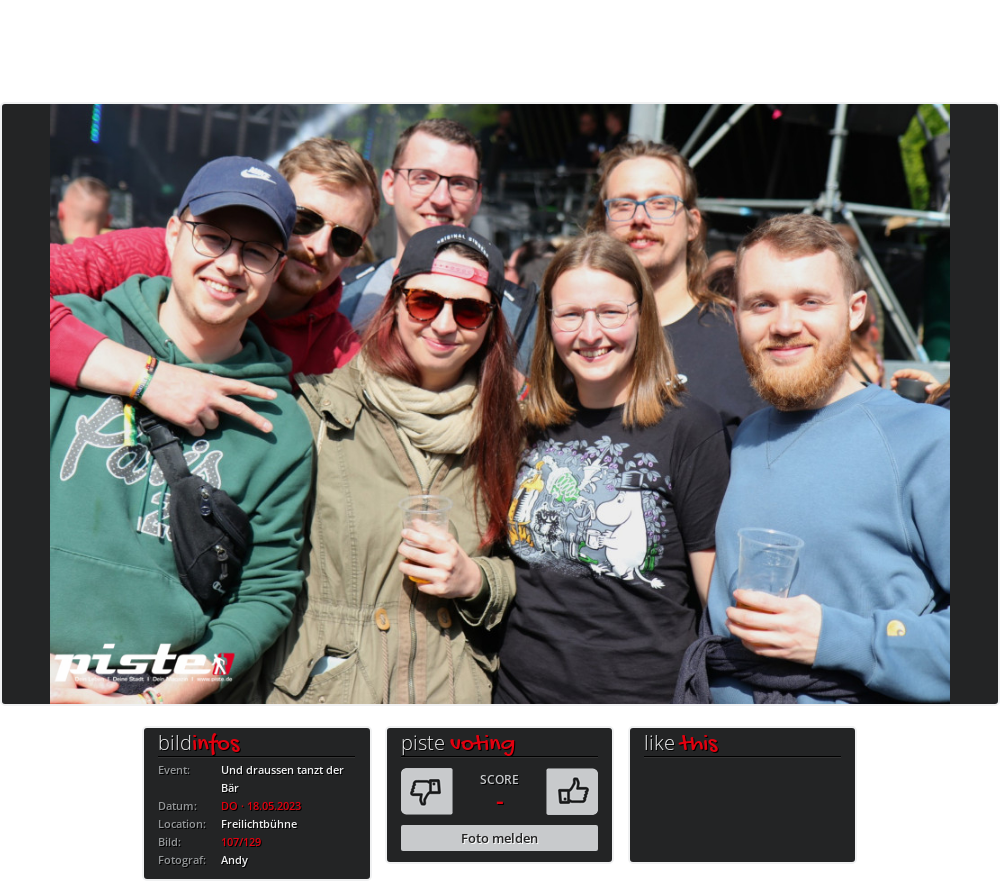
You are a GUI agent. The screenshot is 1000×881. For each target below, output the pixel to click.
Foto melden (499, 838)
